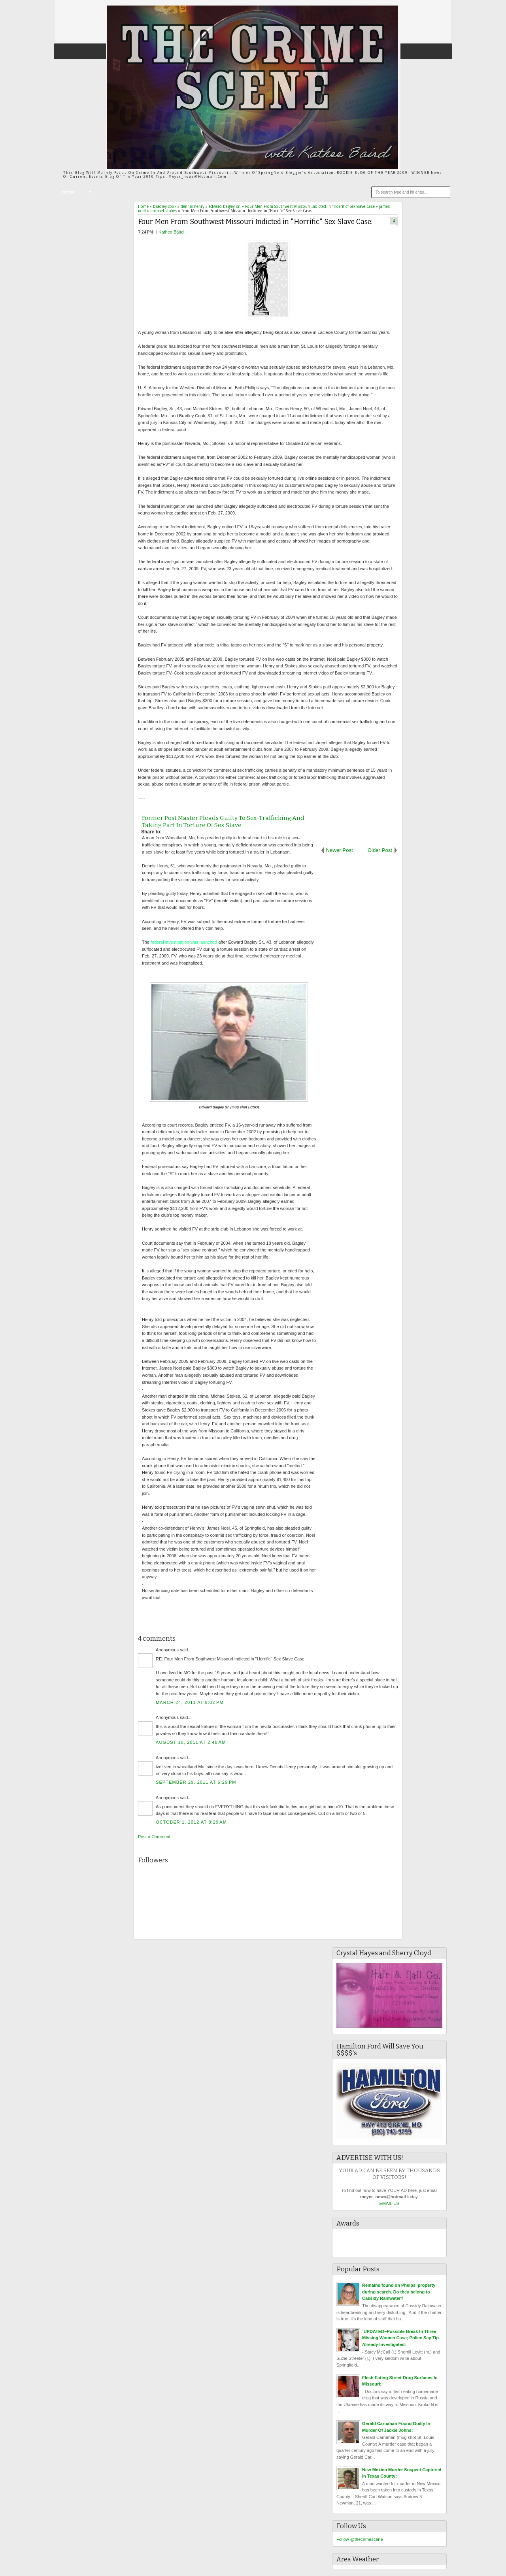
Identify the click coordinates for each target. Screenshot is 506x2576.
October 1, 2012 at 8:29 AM (191, 1822)
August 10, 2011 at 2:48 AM (191, 1742)
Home (68, 192)
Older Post (380, 850)
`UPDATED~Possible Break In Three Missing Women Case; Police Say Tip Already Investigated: (400, 2338)
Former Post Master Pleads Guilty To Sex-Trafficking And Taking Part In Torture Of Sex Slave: (223, 821)
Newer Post (339, 850)
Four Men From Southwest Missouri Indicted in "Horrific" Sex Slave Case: (255, 222)
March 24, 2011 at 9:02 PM (190, 1702)
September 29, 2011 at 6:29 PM (196, 1782)
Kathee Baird (171, 232)
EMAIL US (390, 2203)
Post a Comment (154, 1836)
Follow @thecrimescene (359, 2539)
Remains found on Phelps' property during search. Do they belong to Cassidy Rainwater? (398, 2292)
